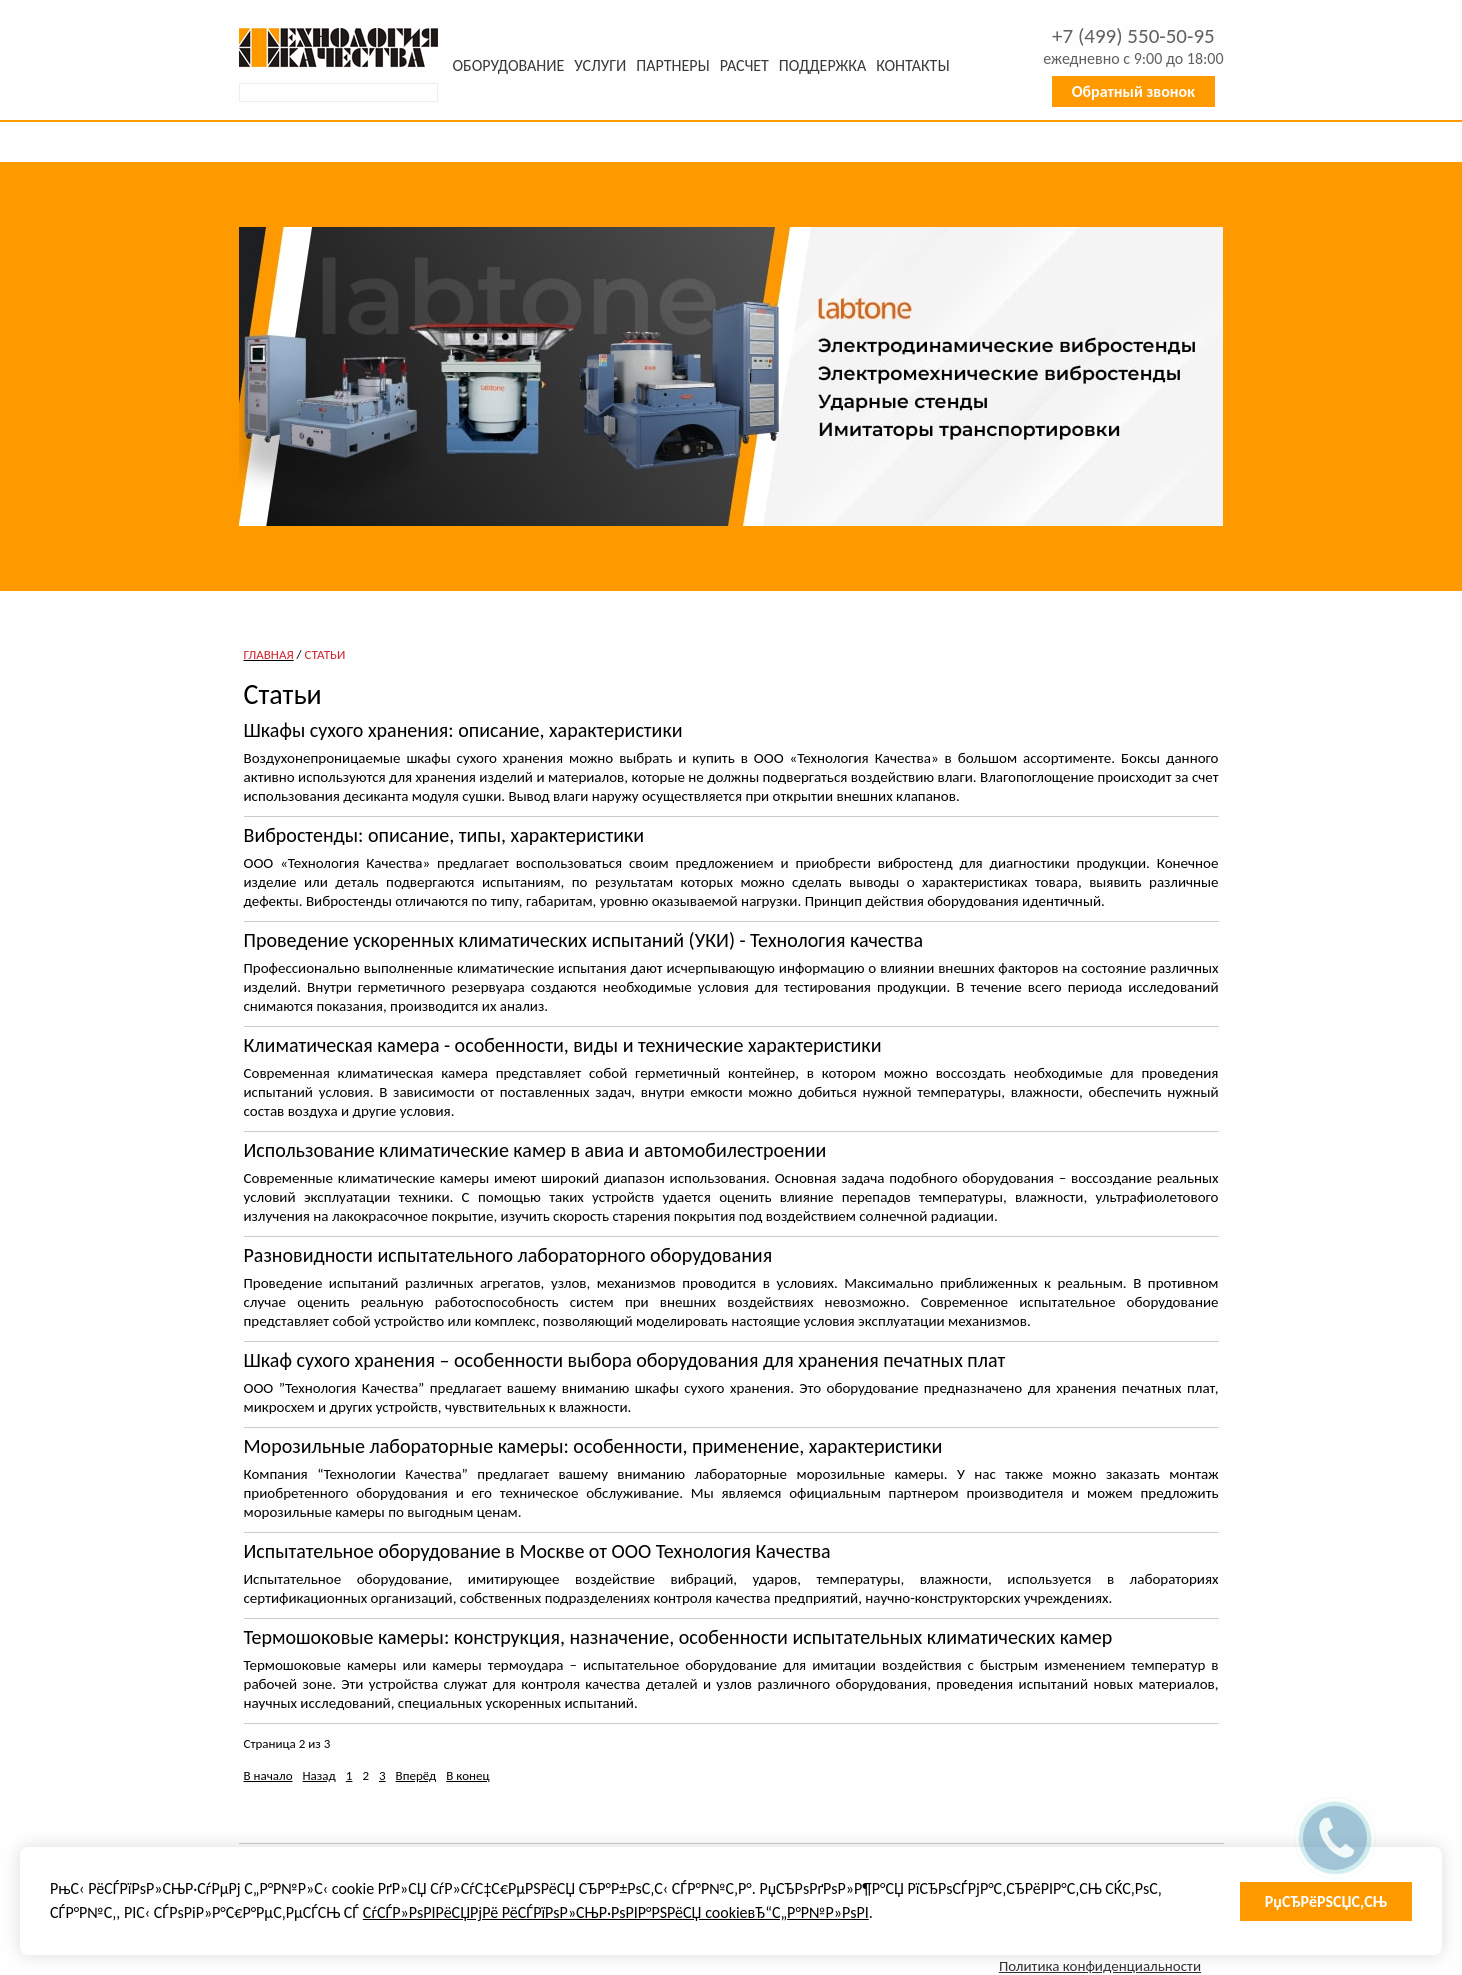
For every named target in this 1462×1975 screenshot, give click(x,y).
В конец (467, 1775)
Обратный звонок (1133, 91)
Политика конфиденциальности (1100, 1966)
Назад (319, 1775)
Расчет (744, 65)
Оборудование (509, 65)
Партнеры (672, 65)
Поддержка (822, 65)
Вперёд (416, 1775)
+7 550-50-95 (1133, 36)
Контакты (912, 65)
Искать (425, 93)
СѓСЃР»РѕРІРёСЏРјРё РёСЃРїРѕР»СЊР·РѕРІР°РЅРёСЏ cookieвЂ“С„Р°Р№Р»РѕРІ (616, 1912)
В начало (268, 1775)
